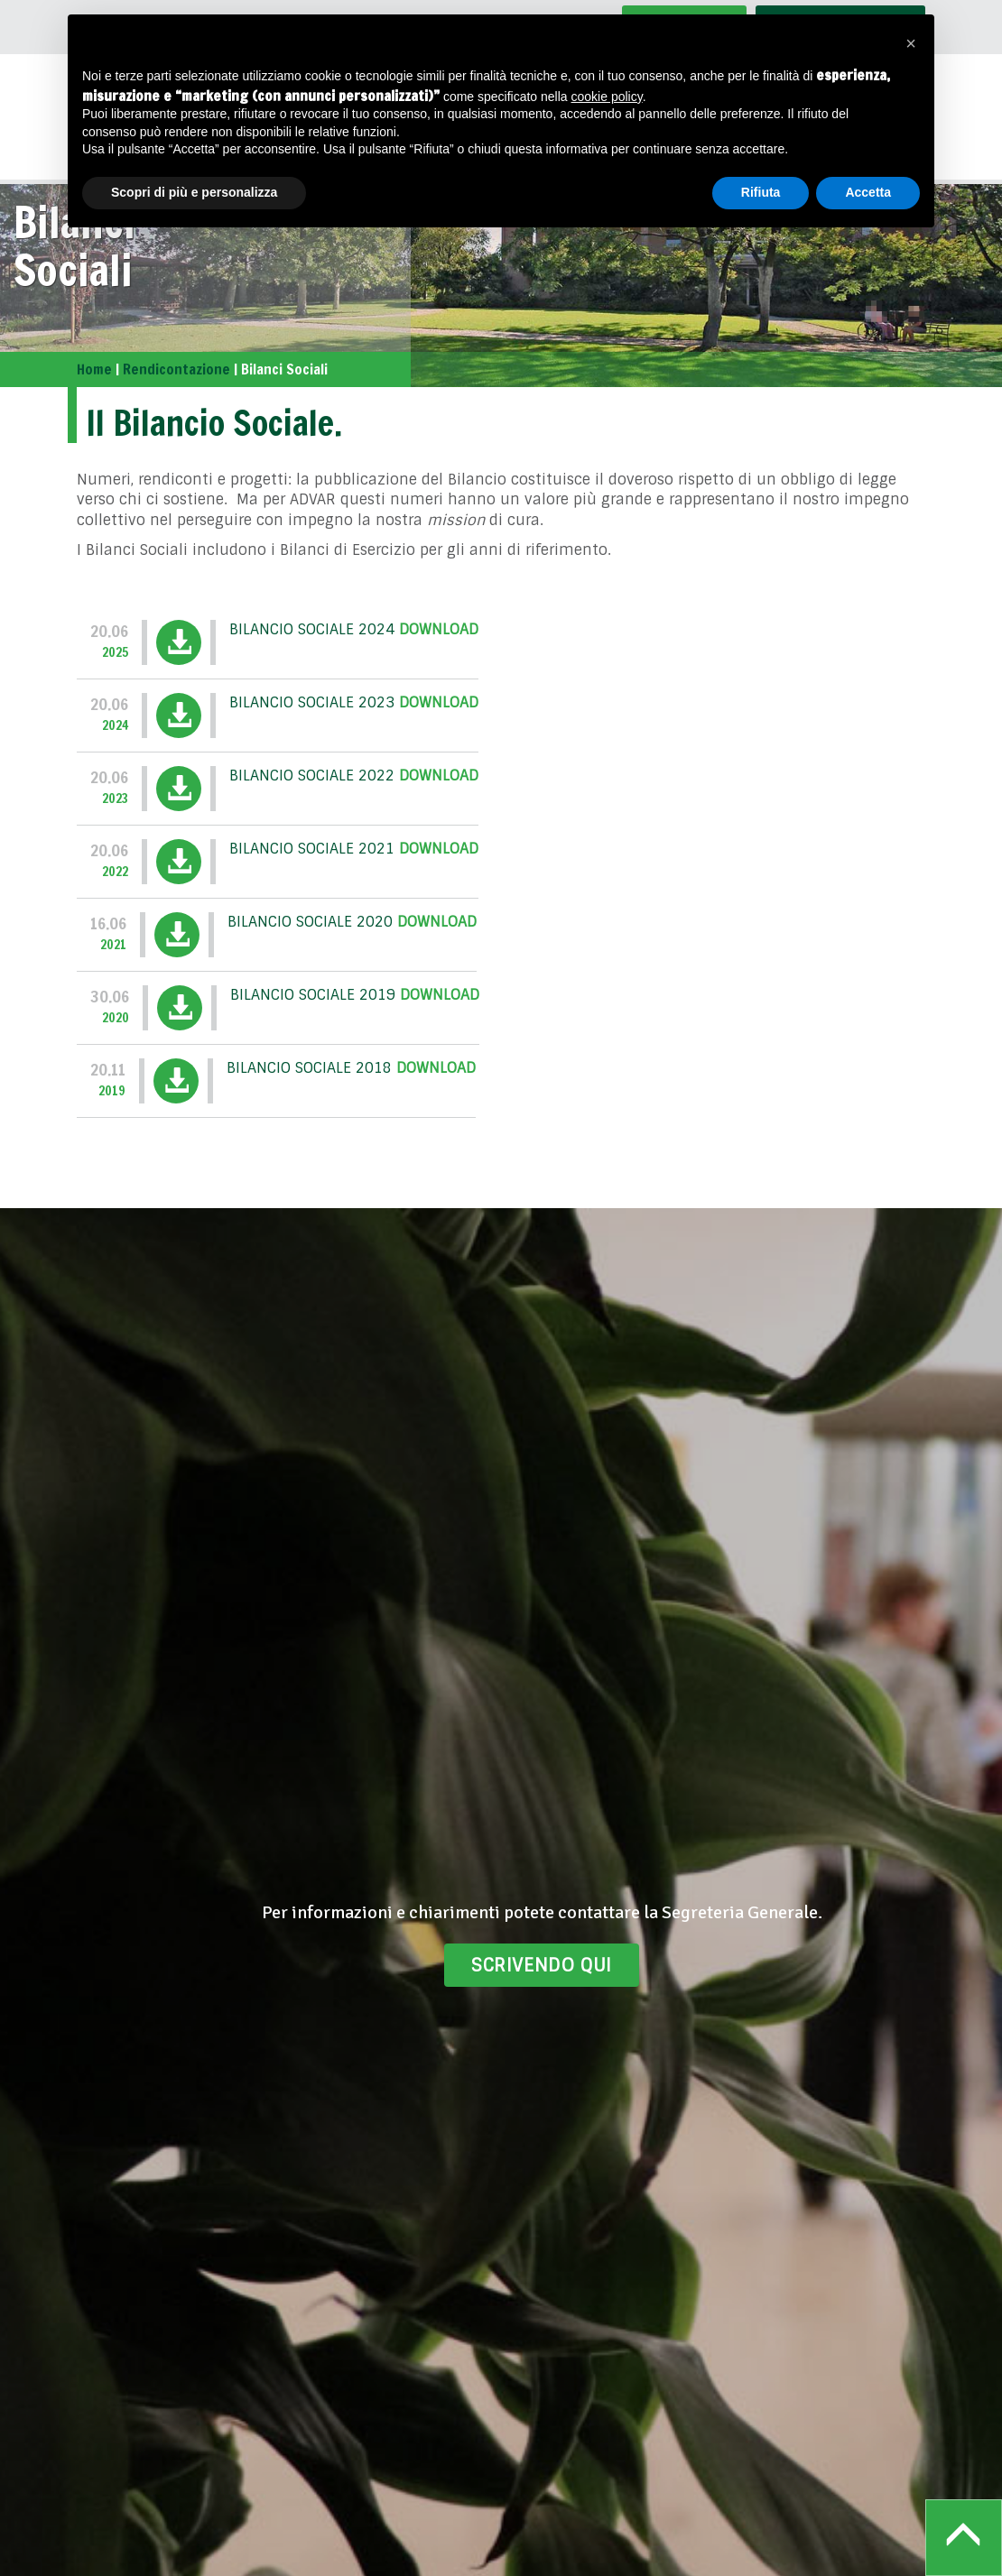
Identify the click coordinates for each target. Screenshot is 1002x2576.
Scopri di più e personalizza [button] (194, 192)
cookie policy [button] (607, 96)
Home (94, 369)
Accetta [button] (868, 192)
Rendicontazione (176, 369)
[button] (910, 43)
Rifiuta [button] (761, 192)
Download (438, 629)
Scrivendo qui (541, 1965)
